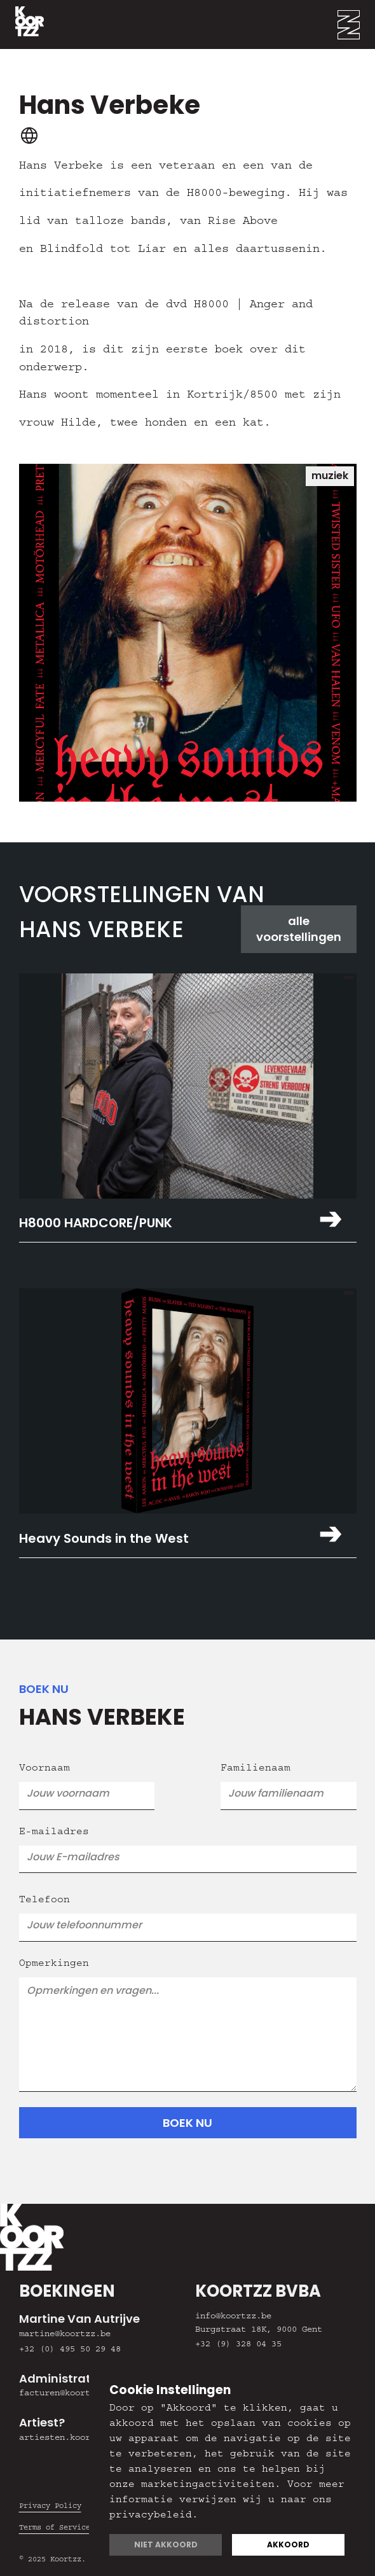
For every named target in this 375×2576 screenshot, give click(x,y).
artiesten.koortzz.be (70, 2438)
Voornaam (44, 1769)
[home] (22, 24)
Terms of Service (54, 2528)
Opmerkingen (54, 1965)
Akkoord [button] (288, 2544)
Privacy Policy (50, 2506)
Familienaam (255, 1769)
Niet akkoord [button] (166, 2544)
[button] (356, 24)
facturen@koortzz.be (67, 2394)
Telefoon (44, 1901)
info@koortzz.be (233, 2317)
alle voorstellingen (298, 929)
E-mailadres (54, 1833)
